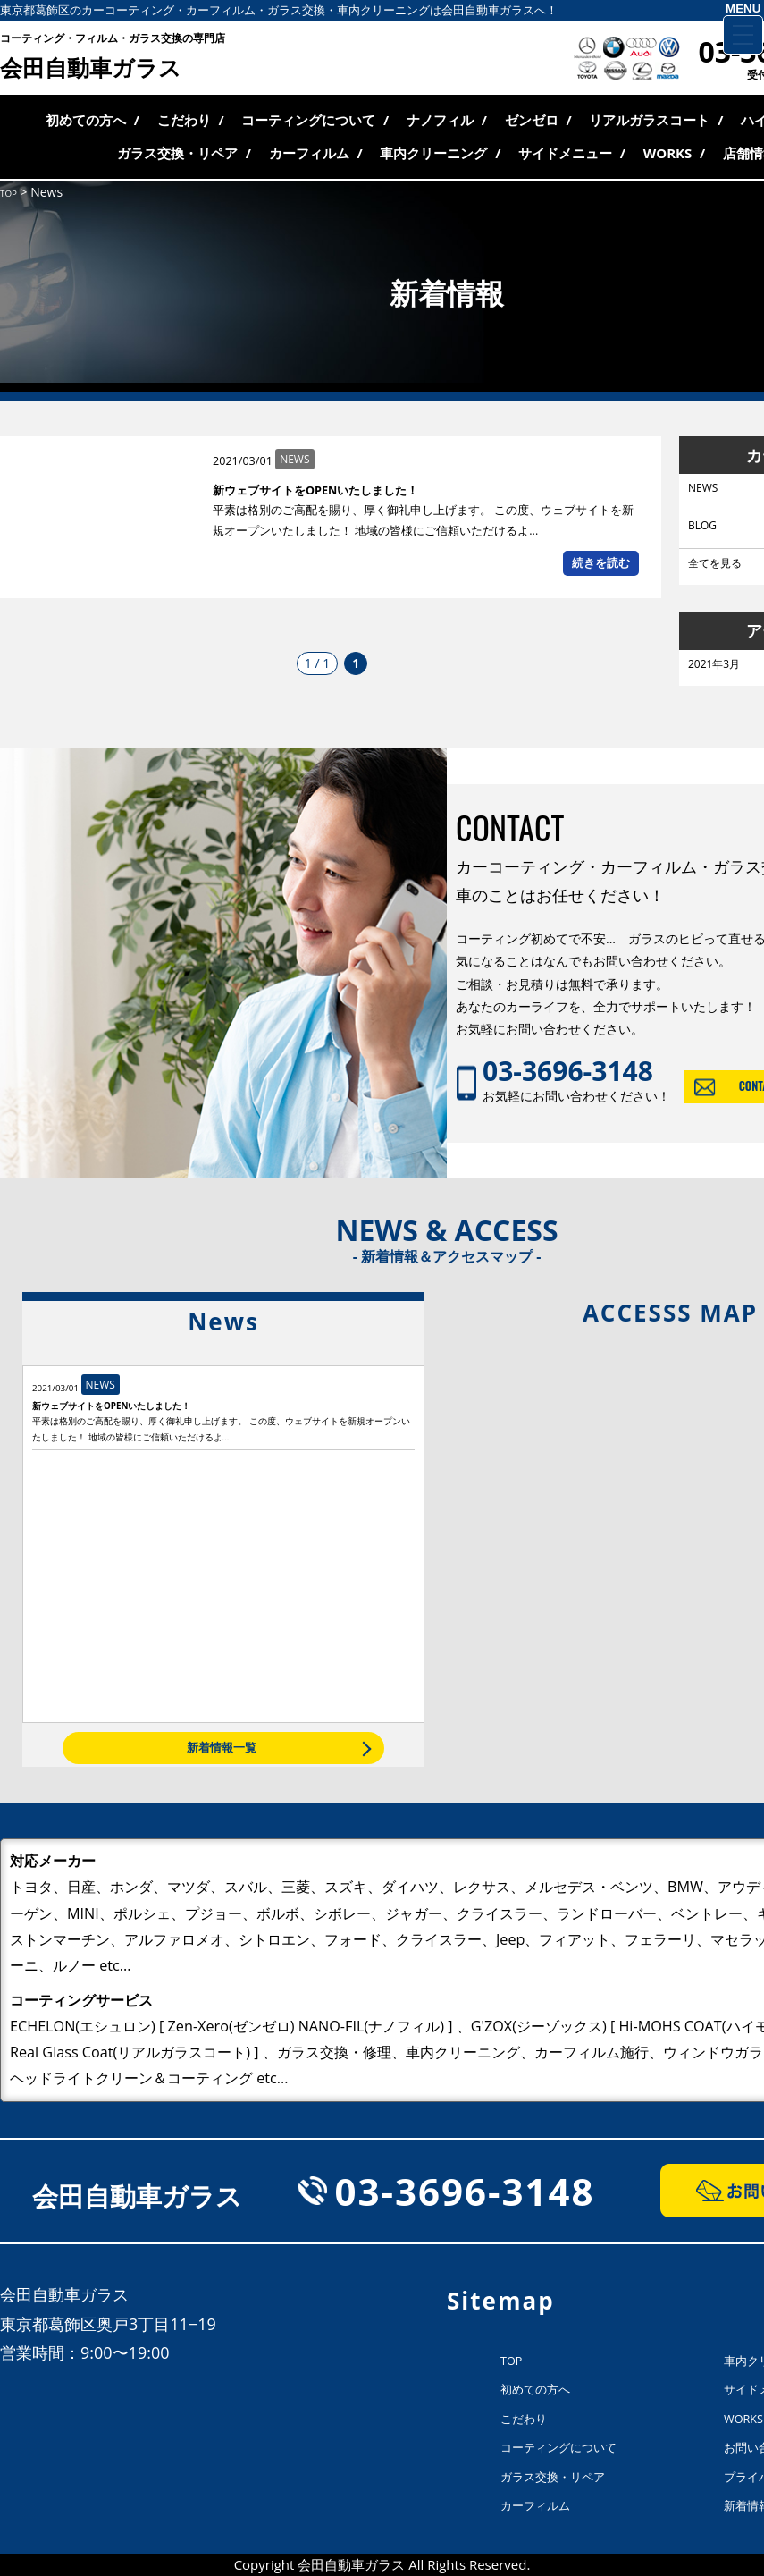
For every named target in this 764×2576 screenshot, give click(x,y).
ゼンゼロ (531, 120)
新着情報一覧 (221, 1747)
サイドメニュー (565, 153)
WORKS (668, 153)
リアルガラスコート (649, 120)
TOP (511, 2361)
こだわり (184, 120)
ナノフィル (440, 120)
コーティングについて (308, 120)
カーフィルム (309, 153)
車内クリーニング (433, 153)
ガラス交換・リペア (177, 153)
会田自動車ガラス (112, 57)
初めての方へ (86, 120)
